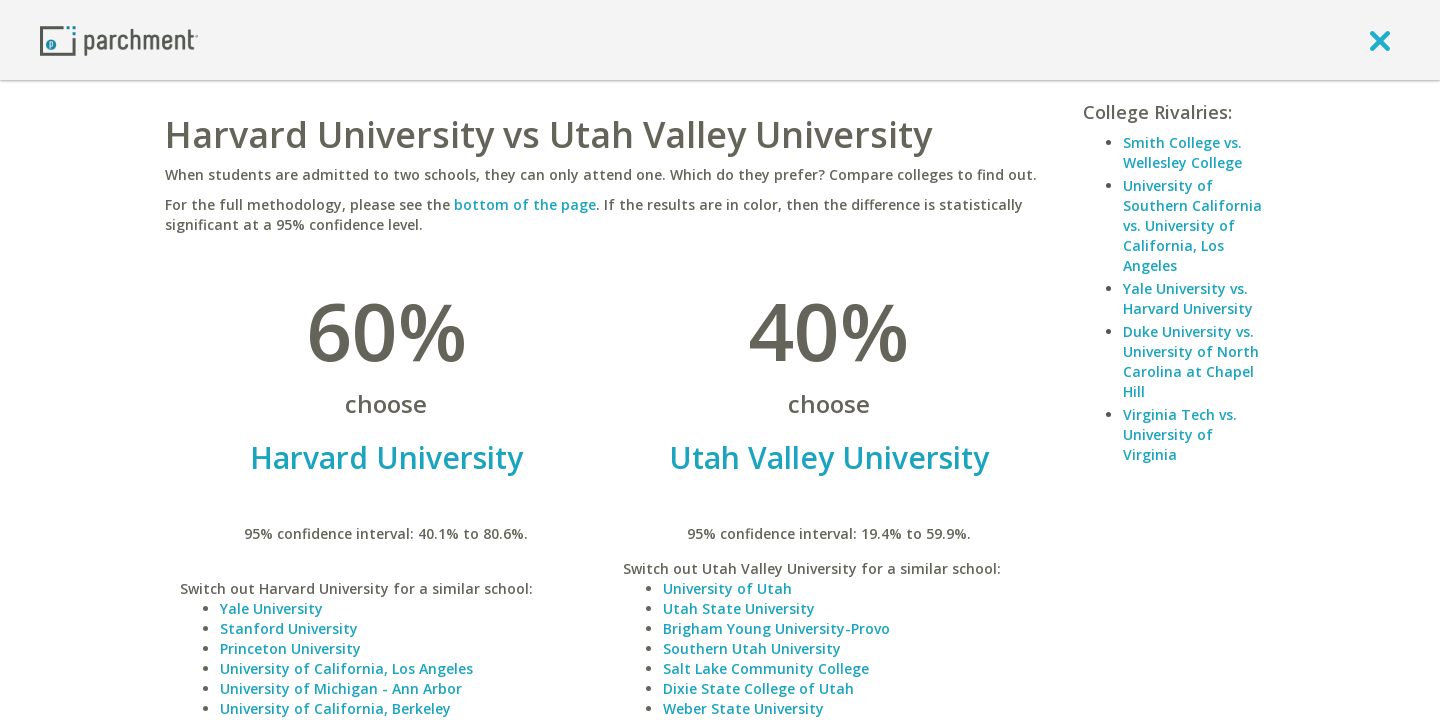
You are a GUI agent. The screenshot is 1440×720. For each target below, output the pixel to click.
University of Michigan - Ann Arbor (341, 688)
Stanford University (289, 628)
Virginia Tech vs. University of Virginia (1180, 434)
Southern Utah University (752, 648)
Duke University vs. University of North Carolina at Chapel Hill (1191, 361)
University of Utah (727, 588)
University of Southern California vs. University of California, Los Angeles (1192, 225)
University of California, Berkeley (335, 708)
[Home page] (119, 39)
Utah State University (739, 608)
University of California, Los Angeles (346, 668)
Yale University (271, 608)
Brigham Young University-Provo (776, 628)
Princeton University (290, 648)
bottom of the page (525, 204)
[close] (1380, 40)
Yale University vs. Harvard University (1188, 298)
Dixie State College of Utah (758, 688)
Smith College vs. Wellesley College (1182, 152)
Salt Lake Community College (766, 668)
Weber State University (743, 708)
